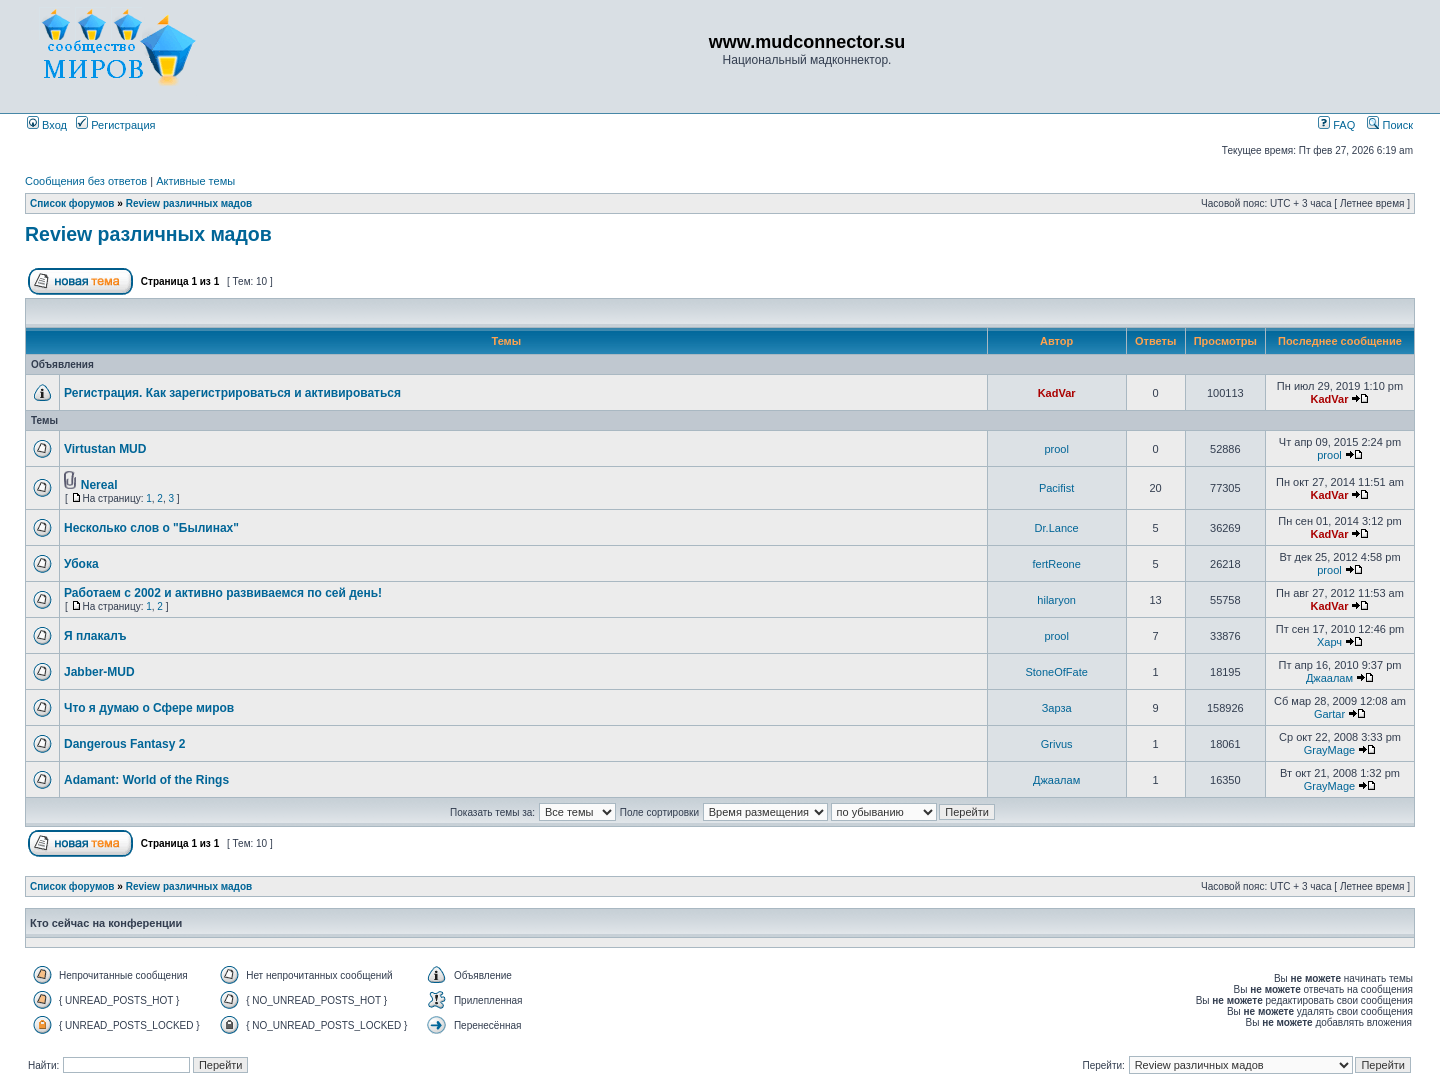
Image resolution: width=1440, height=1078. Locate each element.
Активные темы (195, 181)
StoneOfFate (1056, 672)
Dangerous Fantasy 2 (124, 744)
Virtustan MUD (105, 449)
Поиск (1390, 125)
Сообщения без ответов (86, 181)
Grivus (1057, 744)
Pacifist (1056, 488)
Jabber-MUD (99, 672)
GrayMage (1329, 750)
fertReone (1056, 564)
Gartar (1329, 714)
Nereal (99, 485)
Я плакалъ (95, 636)
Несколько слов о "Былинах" (151, 528)
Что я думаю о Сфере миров (149, 708)
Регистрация (115, 125)
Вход (47, 125)
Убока (81, 564)
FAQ (1336, 125)
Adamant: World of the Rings (146, 780)
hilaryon (1056, 600)
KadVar (1057, 393)
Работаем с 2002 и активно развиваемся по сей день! (223, 593)
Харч (1329, 642)
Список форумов (72, 203)
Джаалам (1329, 678)
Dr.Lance (1057, 528)
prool (1056, 449)
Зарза (1057, 708)
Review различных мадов (189, 203)
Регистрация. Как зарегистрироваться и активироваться (232, 393)
